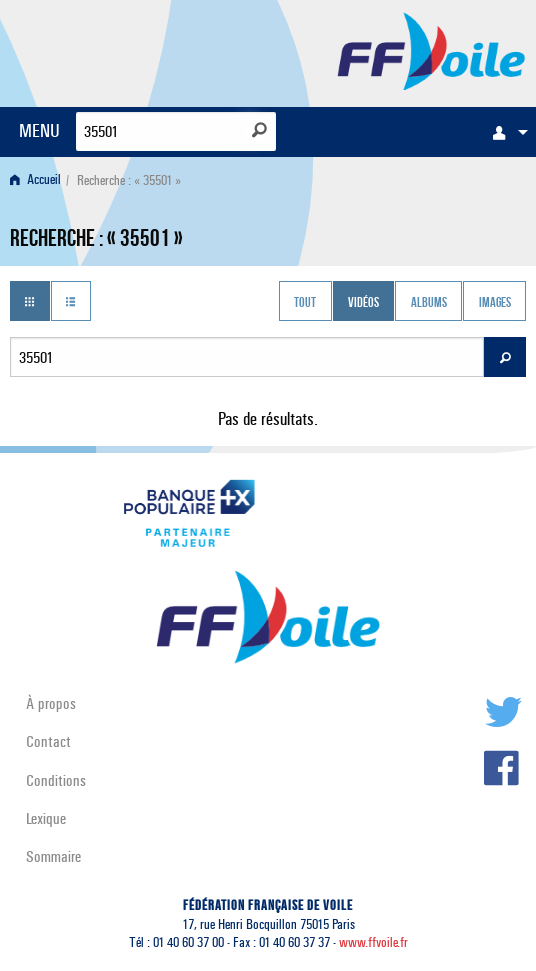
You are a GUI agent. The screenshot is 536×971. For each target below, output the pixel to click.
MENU (39, 130)
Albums (429, 303)
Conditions (56, 780)
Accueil (35, 180)
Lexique (46, 818)
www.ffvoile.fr (373, 942)
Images (495, 303)
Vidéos (363, 303)
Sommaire (53, 856)
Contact (48, 741)
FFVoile (431, 50)
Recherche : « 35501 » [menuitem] (129, 180)
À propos (51, 703)
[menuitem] (505, 132)
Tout (305, 303)
